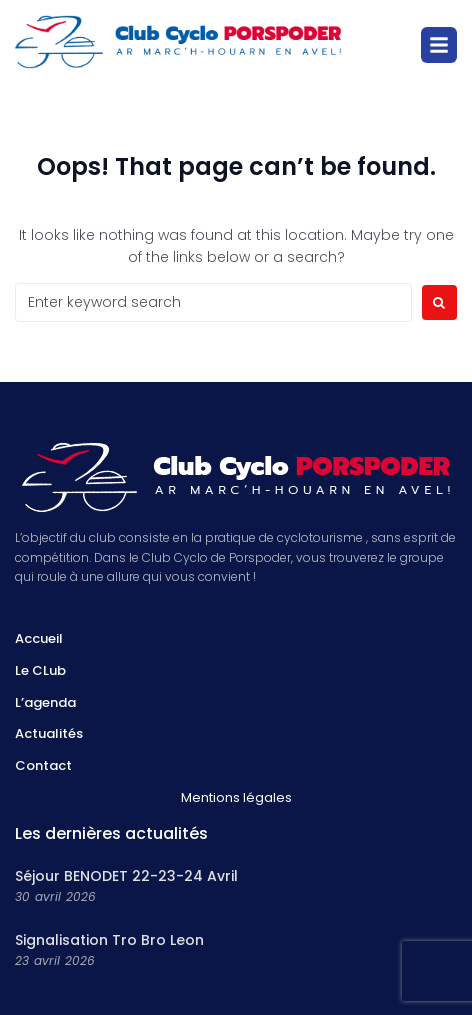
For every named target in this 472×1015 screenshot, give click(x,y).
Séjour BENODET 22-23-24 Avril (126, 876)
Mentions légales (236, 797)
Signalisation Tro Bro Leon (109, 940)
